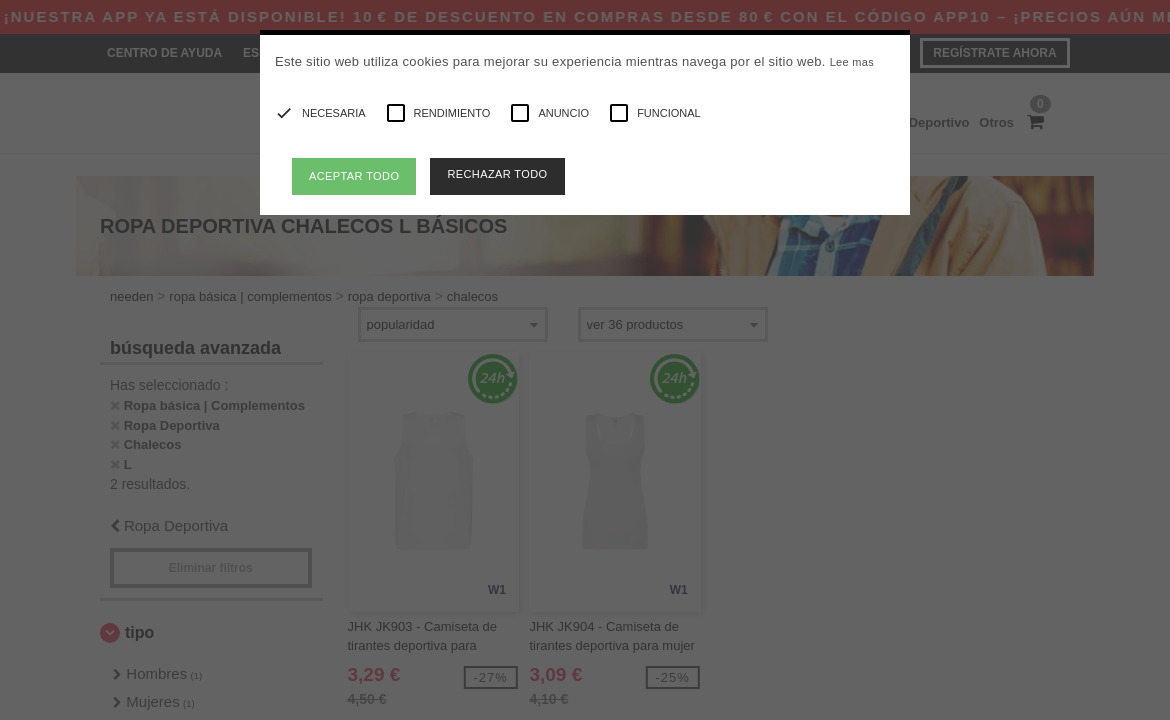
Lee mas (852, 62)
